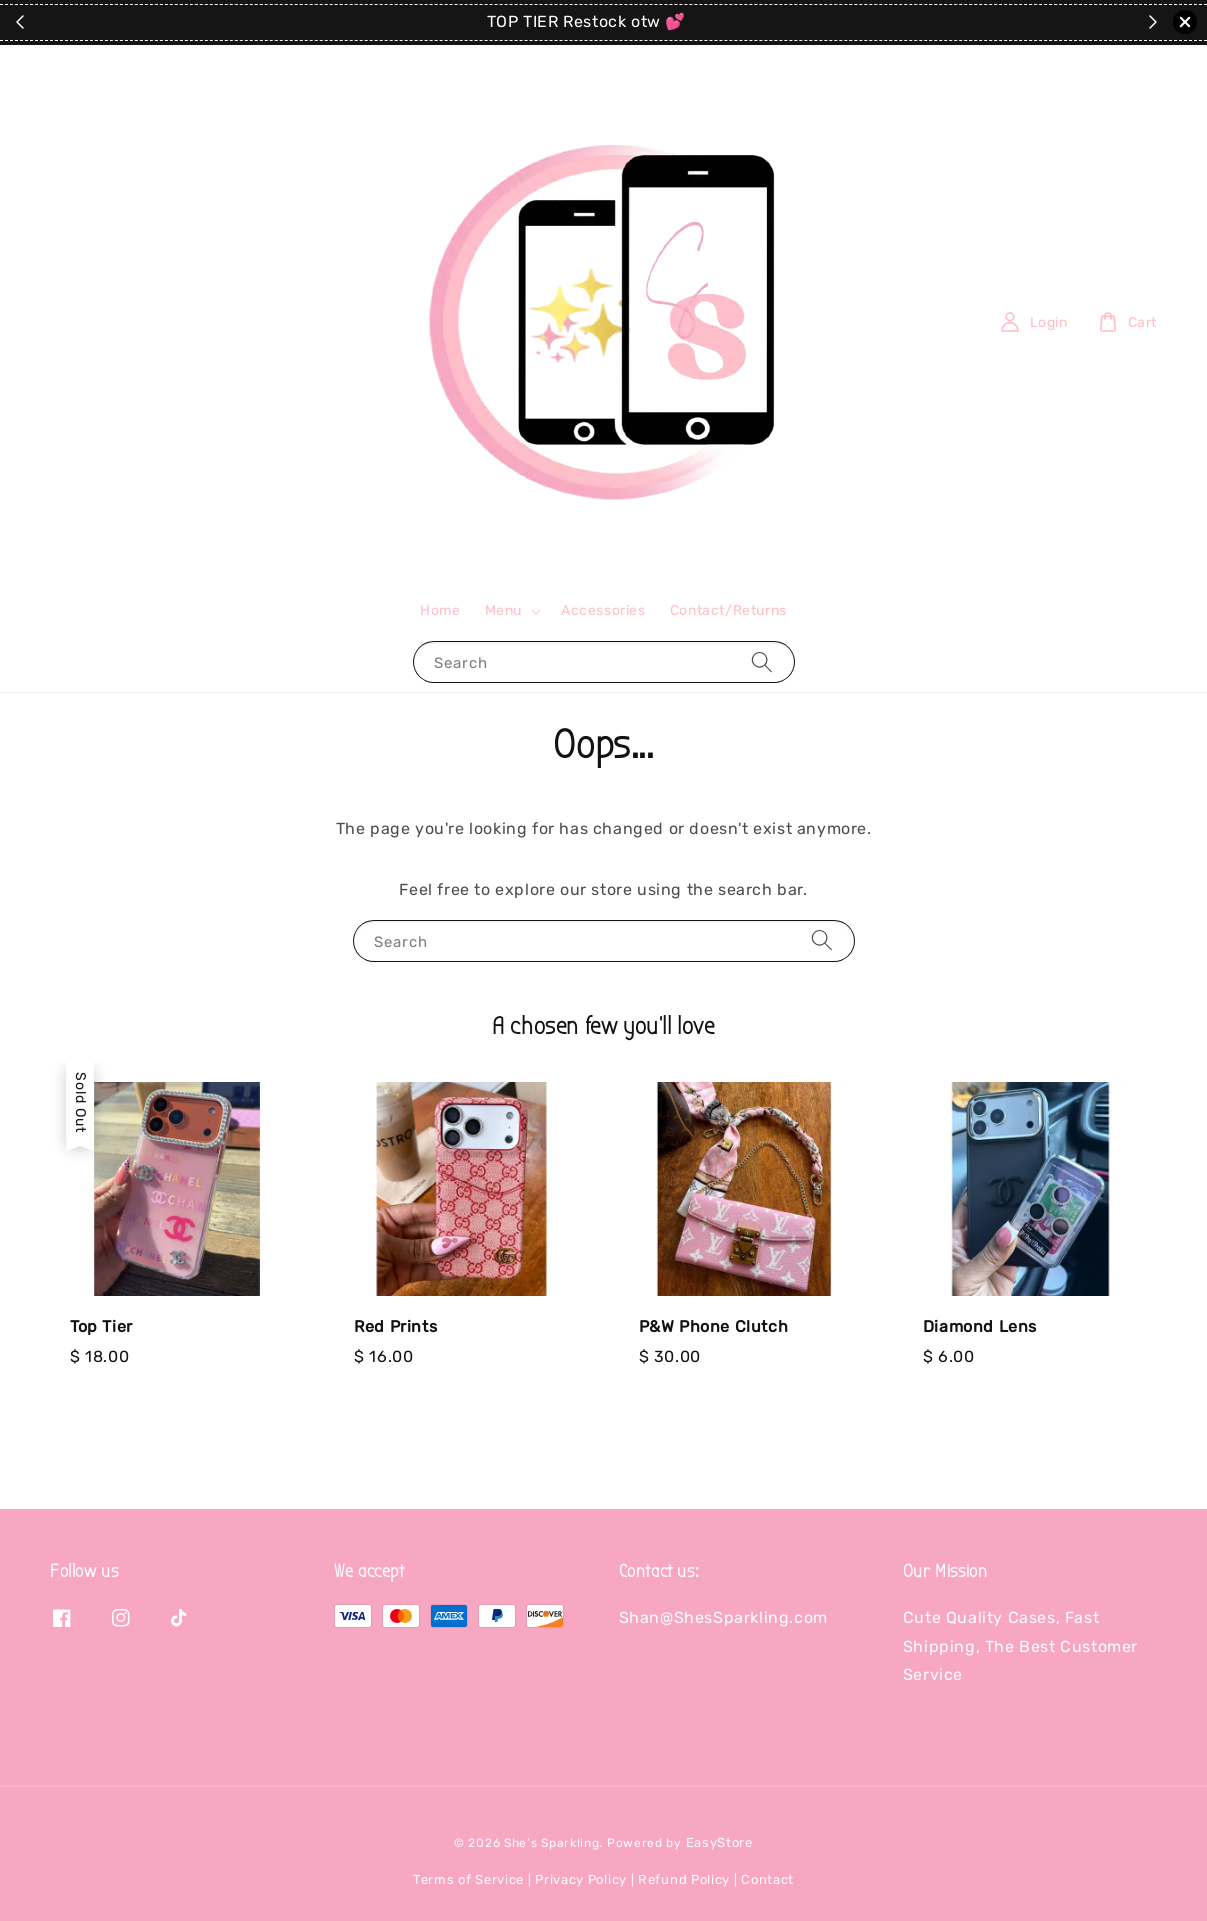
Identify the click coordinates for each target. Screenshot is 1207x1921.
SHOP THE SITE (682, 22)
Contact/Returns (728, 610)
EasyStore (719, 1842)
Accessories (603, 610)
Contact (767, 1879)
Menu (503, 610)
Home (440, 610)
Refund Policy (684, 1879)
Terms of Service (468, 1879)
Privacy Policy (581, 1879)
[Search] (762, 661)
